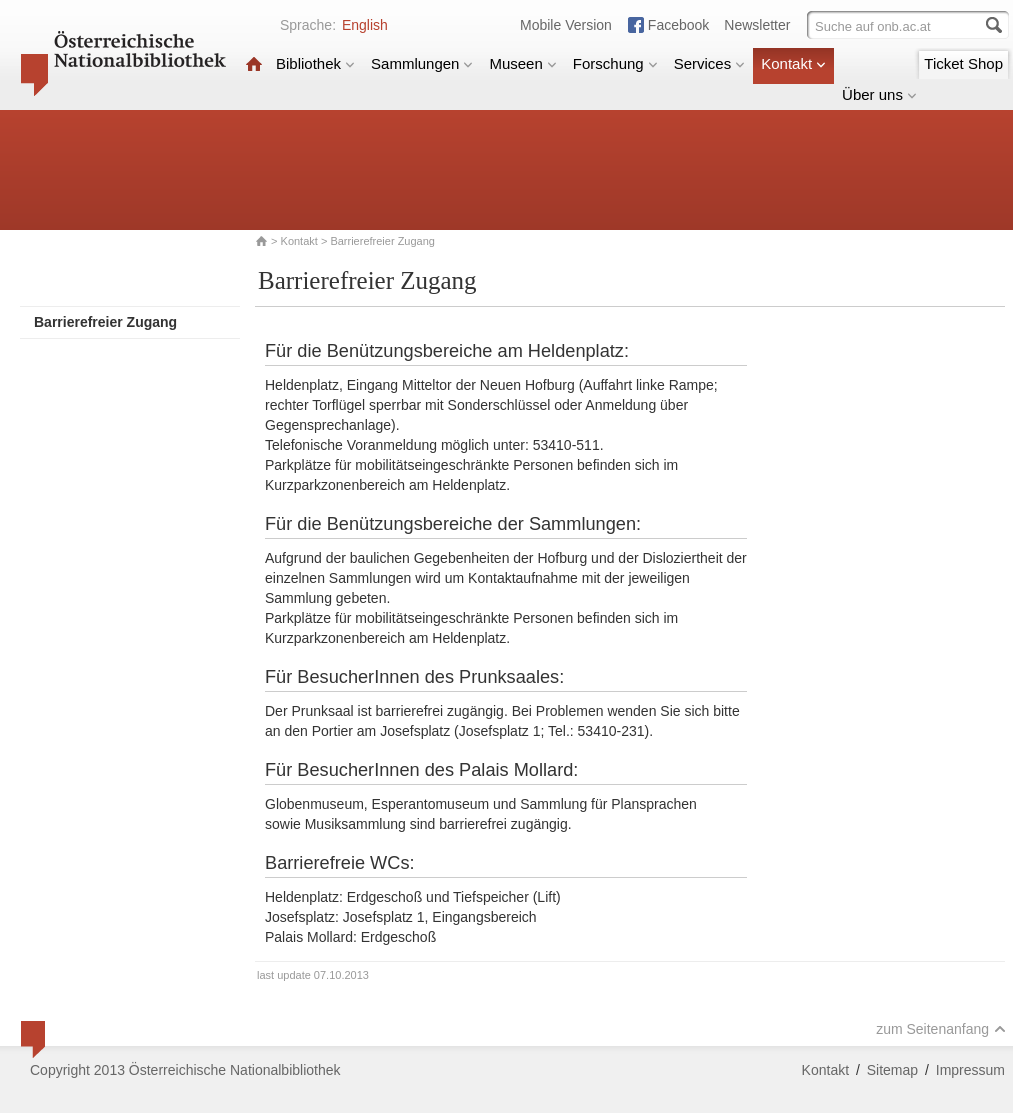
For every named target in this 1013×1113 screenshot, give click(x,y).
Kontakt (793, 63)
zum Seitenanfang (941, 1029)
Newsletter (757, 25)
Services (710, 63)
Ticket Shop (963, 63)
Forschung (615, 63)
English (365, 25)
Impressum (970, 1070)
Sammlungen (422, 63)
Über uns (879, 94)
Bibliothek (315, 63)
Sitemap (892, 1070)
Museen (522, 63)
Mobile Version (566, 25)
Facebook (678, 25)
